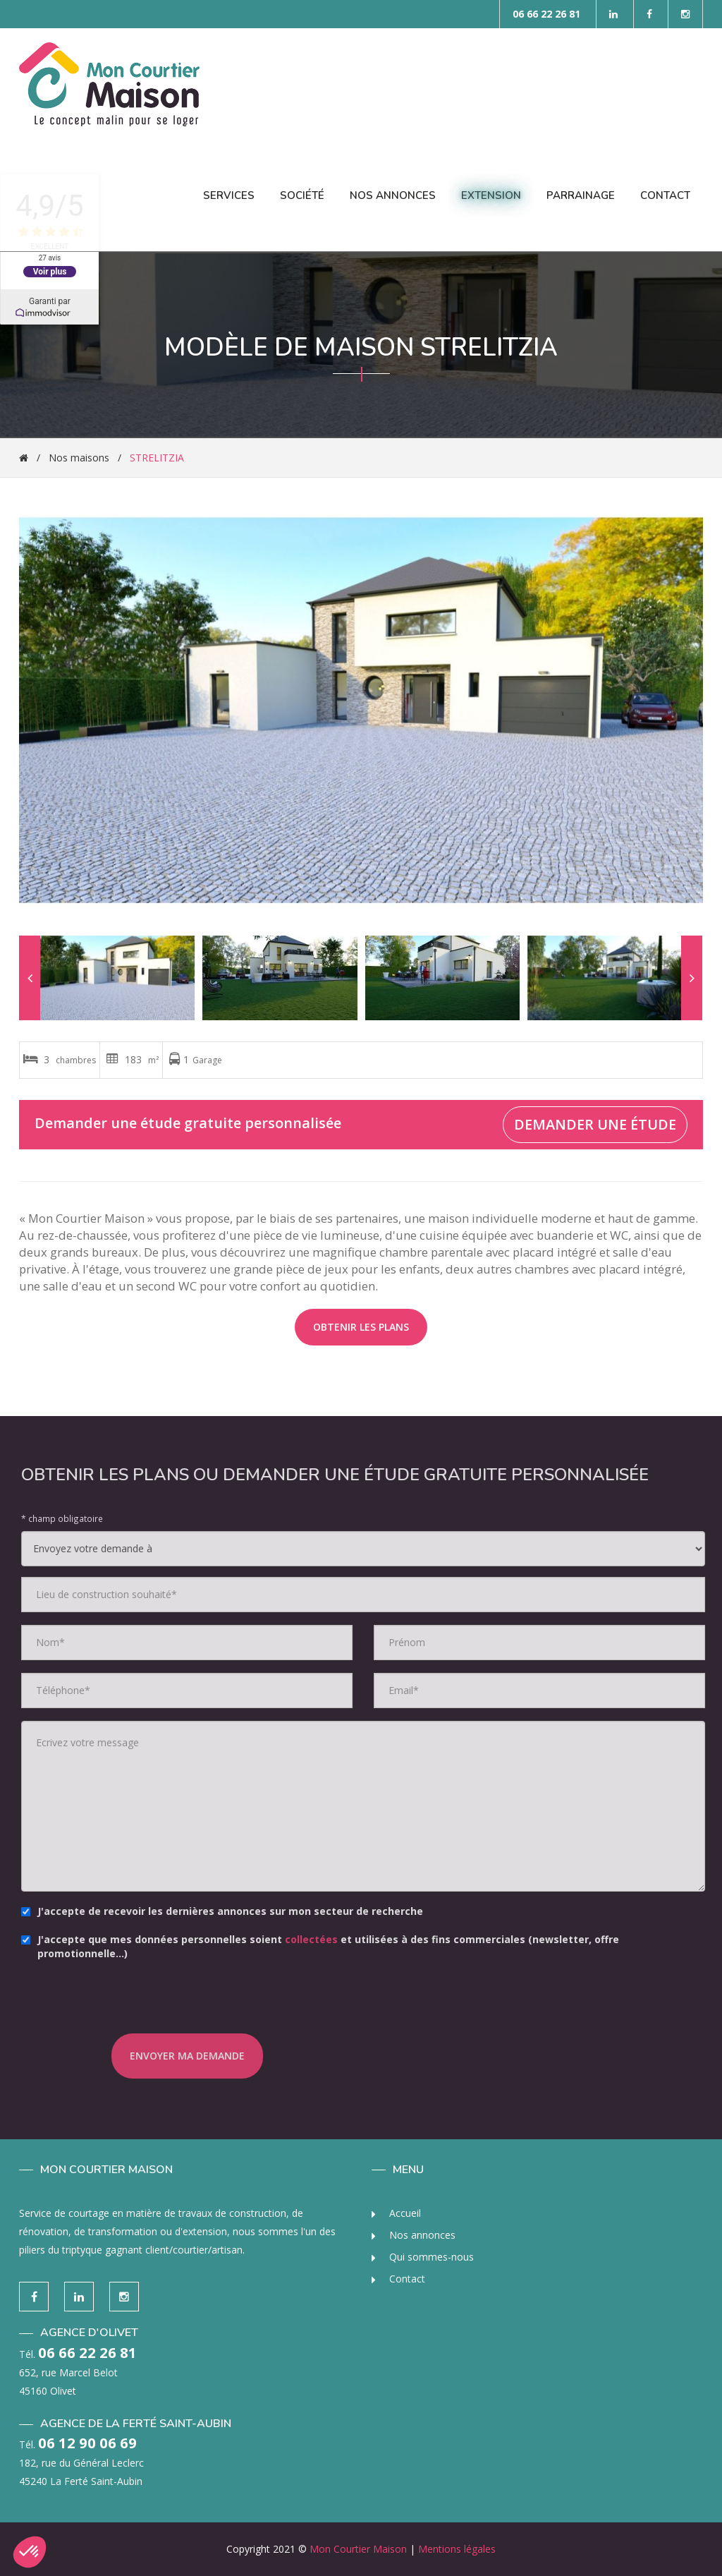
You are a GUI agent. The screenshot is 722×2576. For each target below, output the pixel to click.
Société (302, 195)
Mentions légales (457, 2549)
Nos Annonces (393, 195)
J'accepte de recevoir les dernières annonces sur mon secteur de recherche (234, 1911)
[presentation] (199, 2005)
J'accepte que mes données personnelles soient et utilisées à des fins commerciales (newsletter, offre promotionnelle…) (332, 1946)
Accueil (396, 2213)
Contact (665, 195)
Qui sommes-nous (423, 2256)
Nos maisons (79, 457)
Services (229, 195)
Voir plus (49, 271)
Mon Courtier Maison (358, 2549)
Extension (491, 195)
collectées (323, 1939)
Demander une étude (595, 1124)
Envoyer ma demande (198, 2055)
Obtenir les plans (361, 1327)
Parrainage (580, 195)
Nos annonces (413, 2235)
